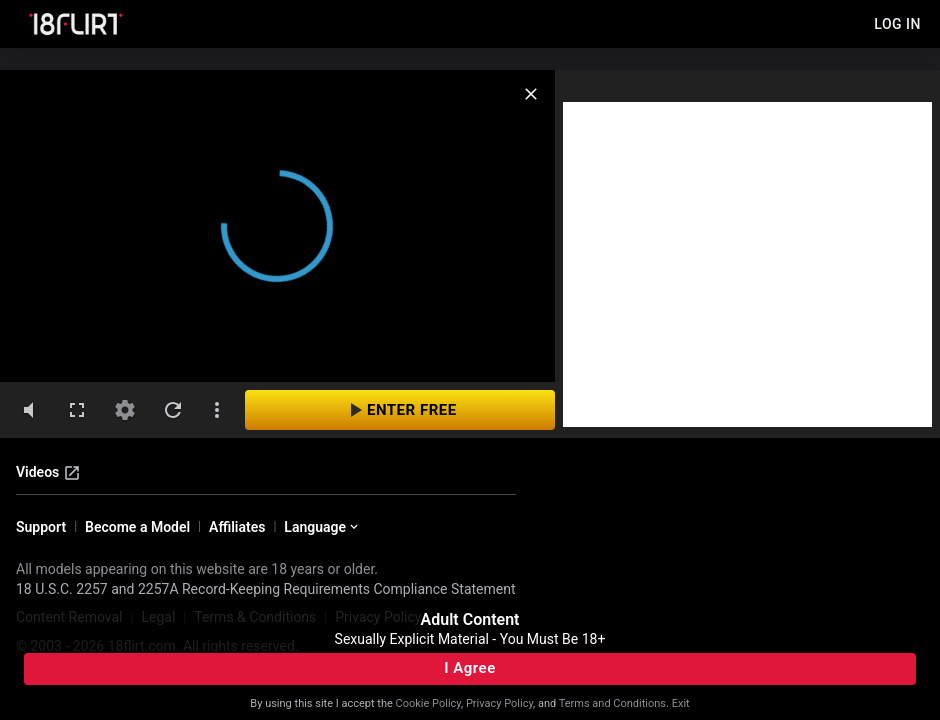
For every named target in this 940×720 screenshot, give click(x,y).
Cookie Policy (428, 703)
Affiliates (237, 527)
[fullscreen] (77, 410)
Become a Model (137, 527)
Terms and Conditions (612, 703)
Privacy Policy (499, 703)
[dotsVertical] (217, 410)
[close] (531, 94)
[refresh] (173, 410)
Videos (48, 473)
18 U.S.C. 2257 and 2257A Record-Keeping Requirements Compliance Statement (266, 589)
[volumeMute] (29, 410)
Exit (681, 703)
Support (41, 527)
